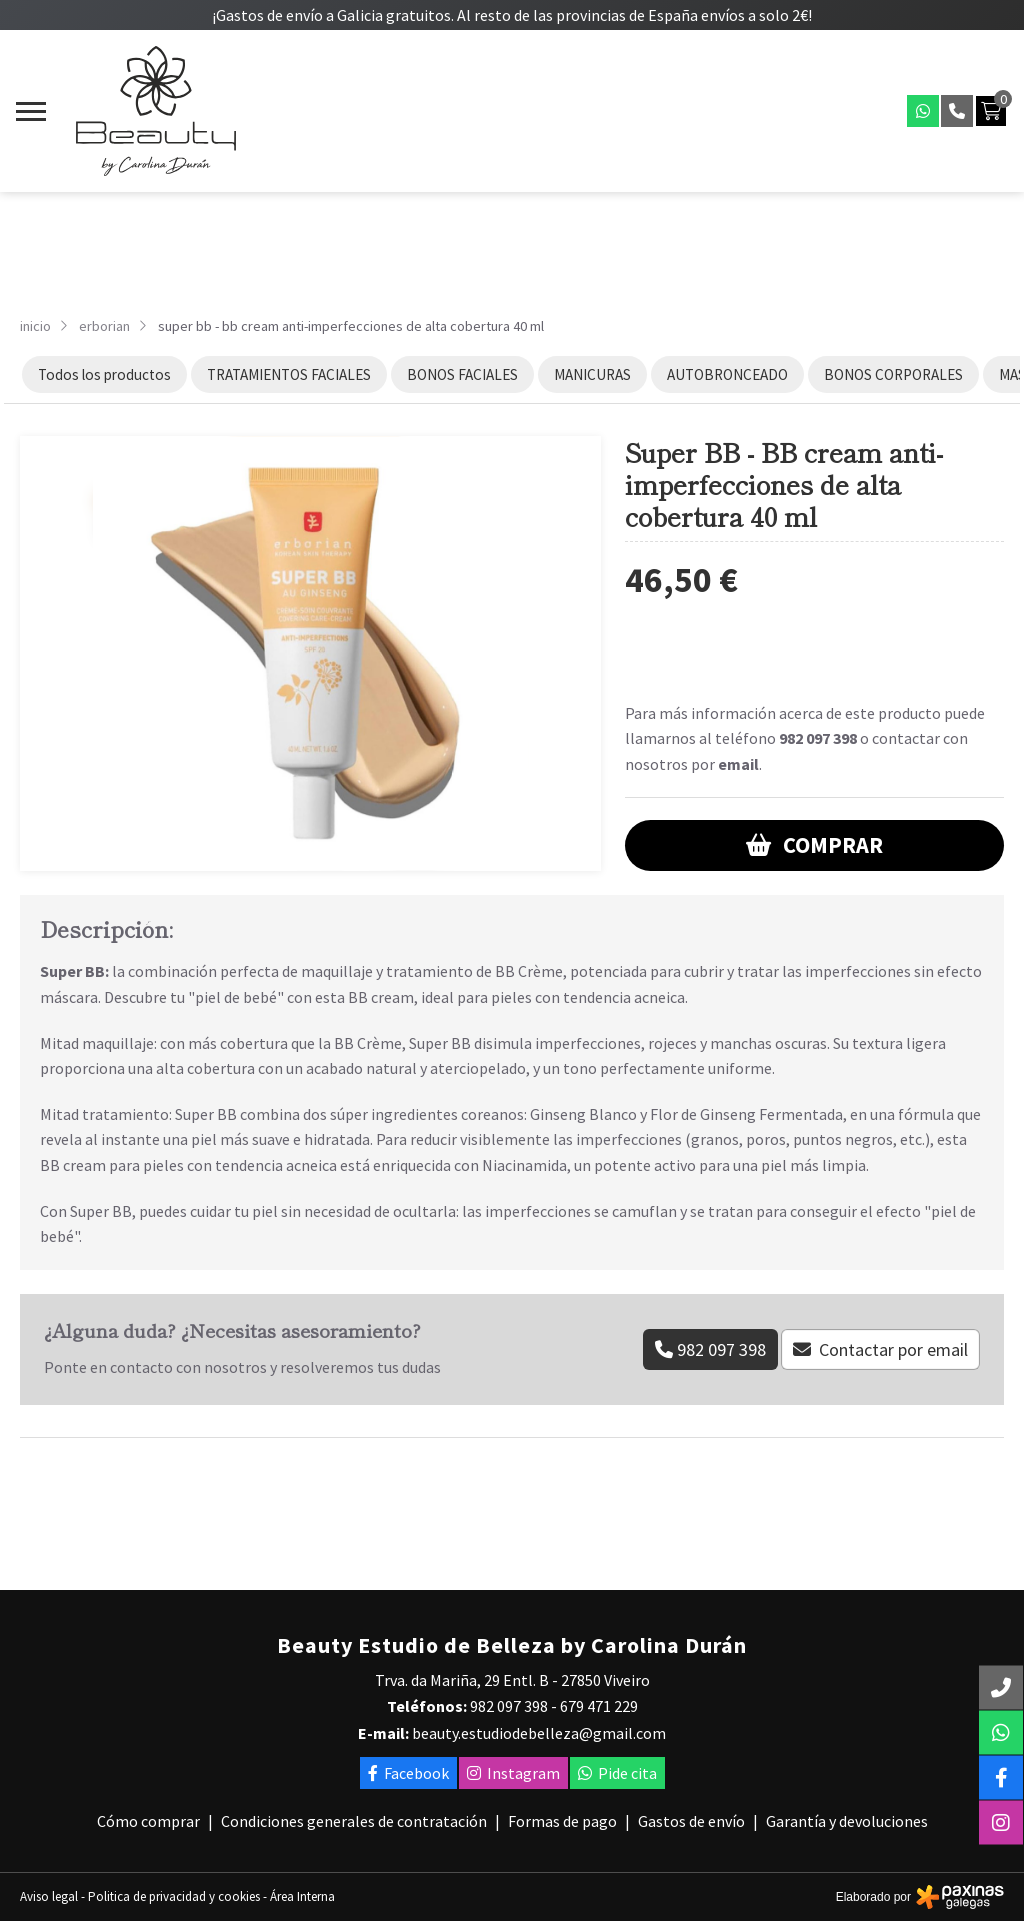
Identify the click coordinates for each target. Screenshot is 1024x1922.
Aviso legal (49, 1896)
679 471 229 (599, 1706)
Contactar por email (893, 1349)
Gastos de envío (691, 1821)
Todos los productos (104, 374)
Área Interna (302, 1896)
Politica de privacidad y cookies (174, 1896)
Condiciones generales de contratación (354, 1821)
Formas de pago (562, 1821)
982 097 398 (818, 738)
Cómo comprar (148, 1821)
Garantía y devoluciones (847, 1821)
